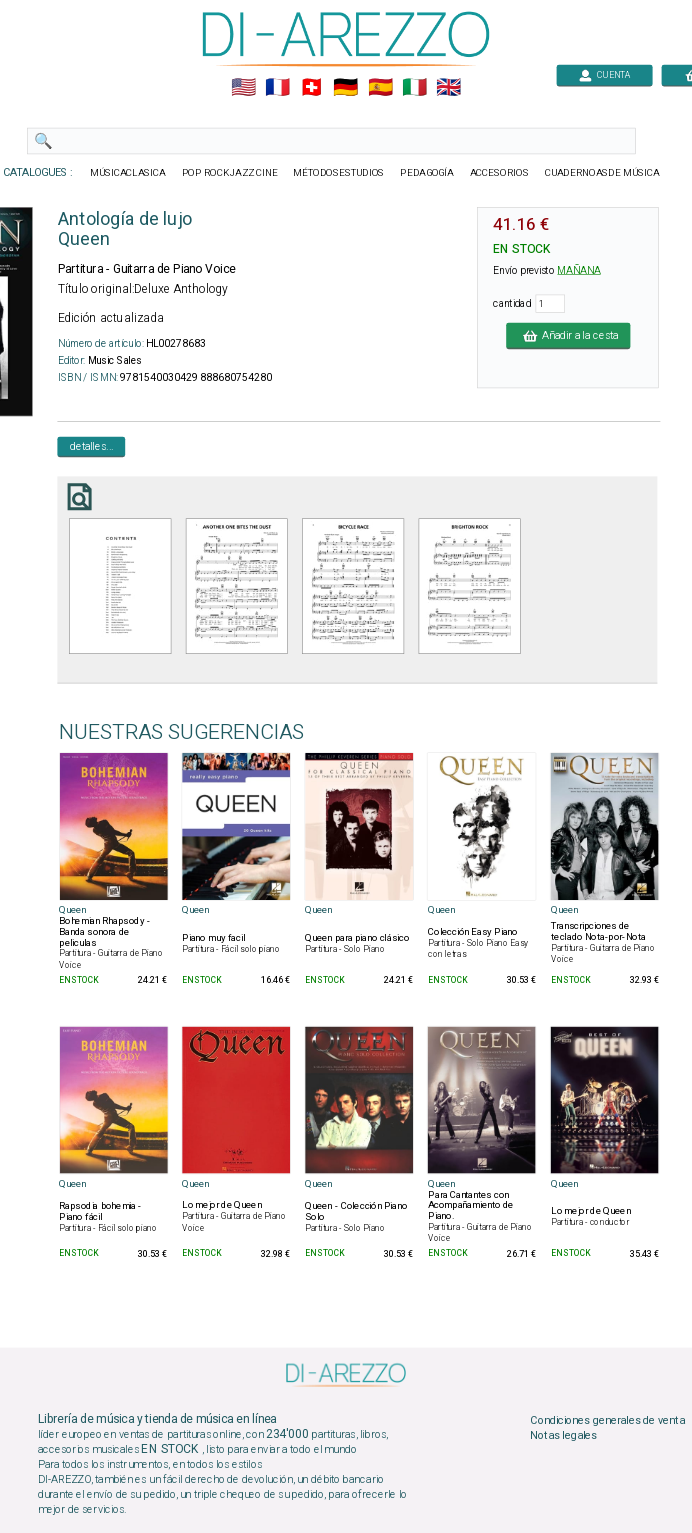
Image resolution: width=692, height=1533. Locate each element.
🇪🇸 (380, 88)
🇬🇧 (448, 88)
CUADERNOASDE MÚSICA (602, 173)
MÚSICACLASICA (128, 173)
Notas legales (563, 1436)
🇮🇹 (414, 88)
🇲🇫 (277, 88)
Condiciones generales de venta (607, 1421)
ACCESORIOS (499, 173)
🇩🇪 (345, 88)
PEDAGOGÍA (427, 173)
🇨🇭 (311, 88)
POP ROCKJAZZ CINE (230, 173)
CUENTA (604, 74)
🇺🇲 (243, 88)
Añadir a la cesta (568, 335)
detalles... (92, 446)
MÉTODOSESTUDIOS (338, 173)
